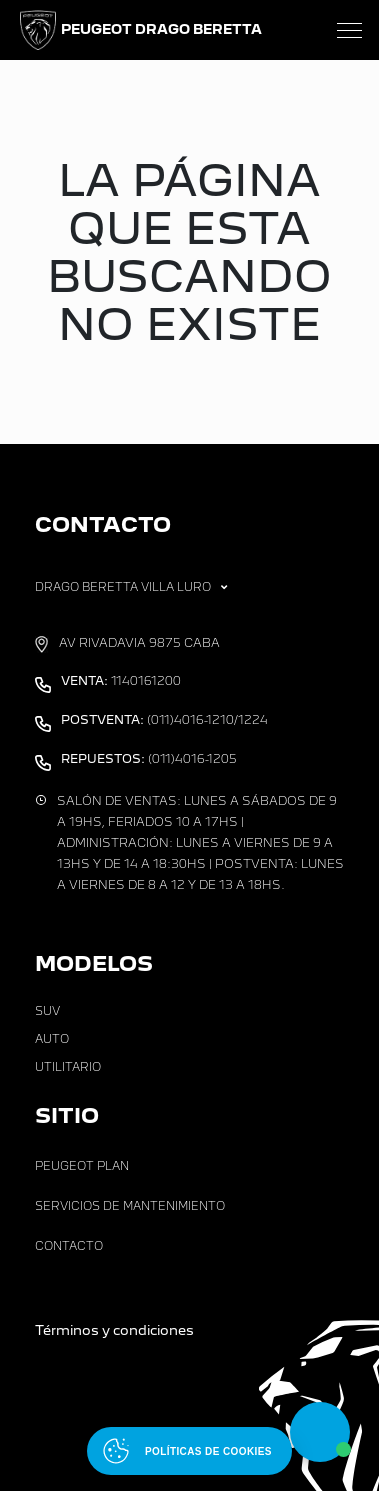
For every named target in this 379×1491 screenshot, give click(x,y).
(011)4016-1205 (149, 759)
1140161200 (121, 681)
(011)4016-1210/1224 (164, 720)
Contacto (69, 1246)
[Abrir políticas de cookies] (189, 1451)
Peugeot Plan (82, 1166)
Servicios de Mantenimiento (130, 1206)
